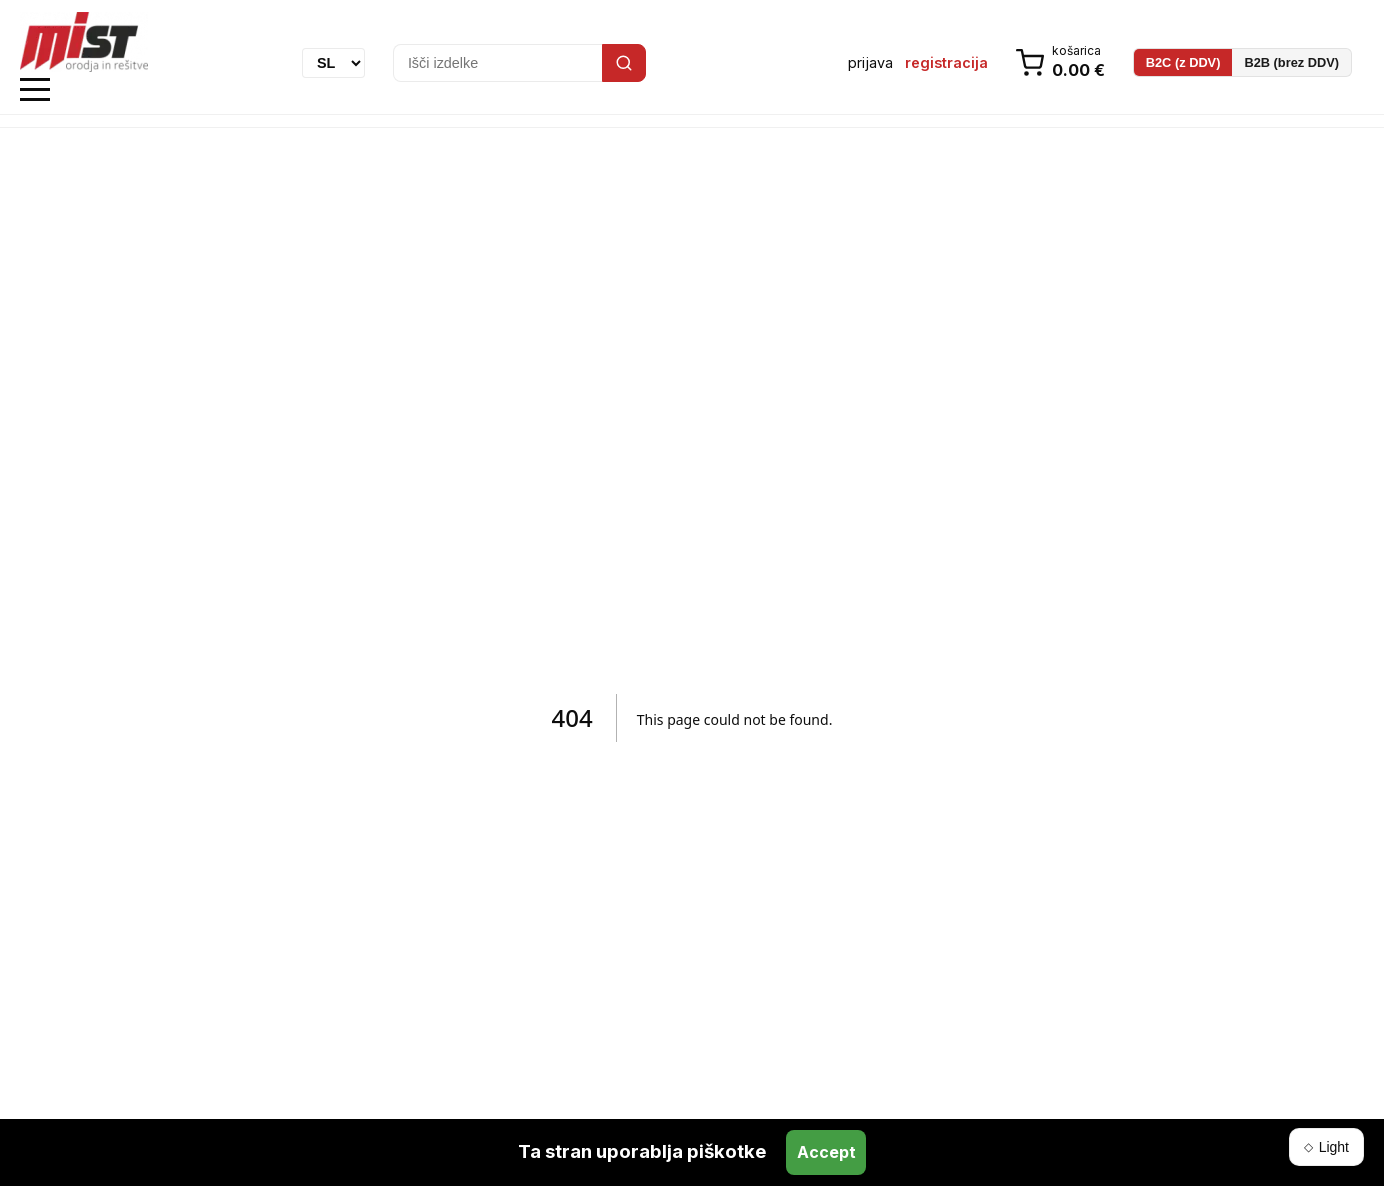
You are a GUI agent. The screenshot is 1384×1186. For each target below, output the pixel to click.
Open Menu (35, 90)
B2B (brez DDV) (1291, 62)
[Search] (624, 63)
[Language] (333, 63)
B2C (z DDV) (1183, 62)
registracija (946, 62)
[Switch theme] (1326, 1147)
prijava (870, 62)
